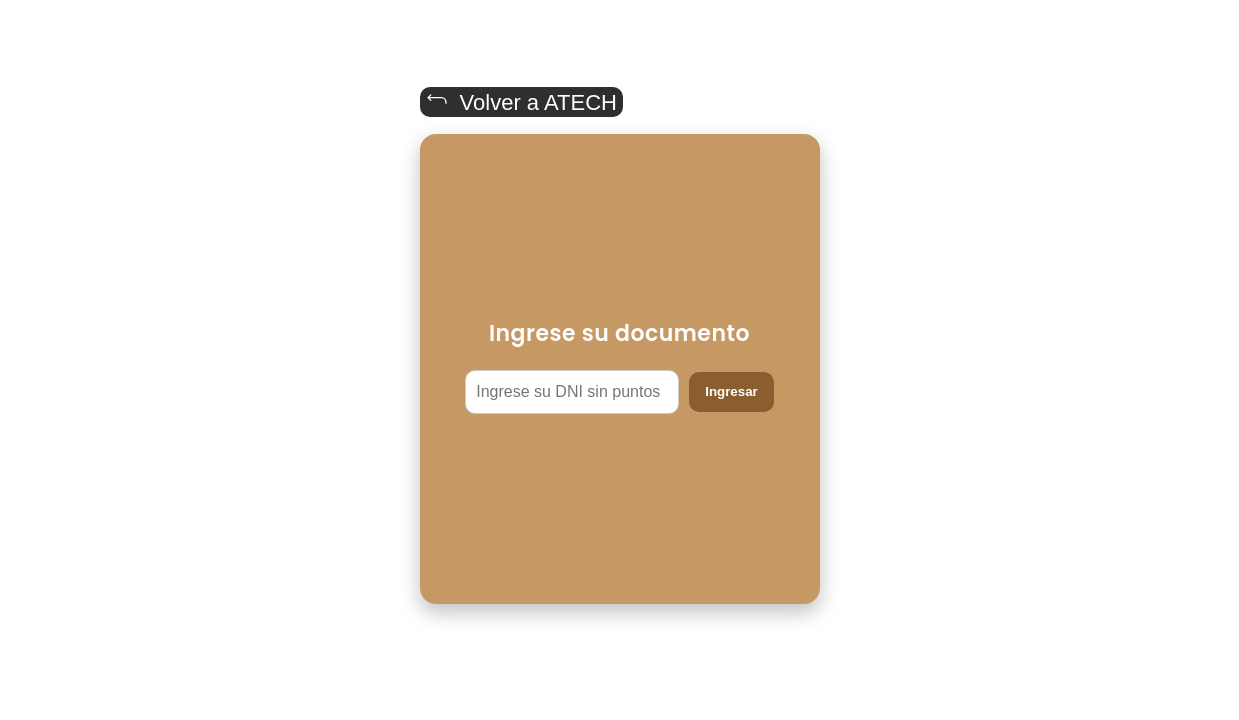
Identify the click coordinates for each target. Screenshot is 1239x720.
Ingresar (731, 391)
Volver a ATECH (521, 101)
